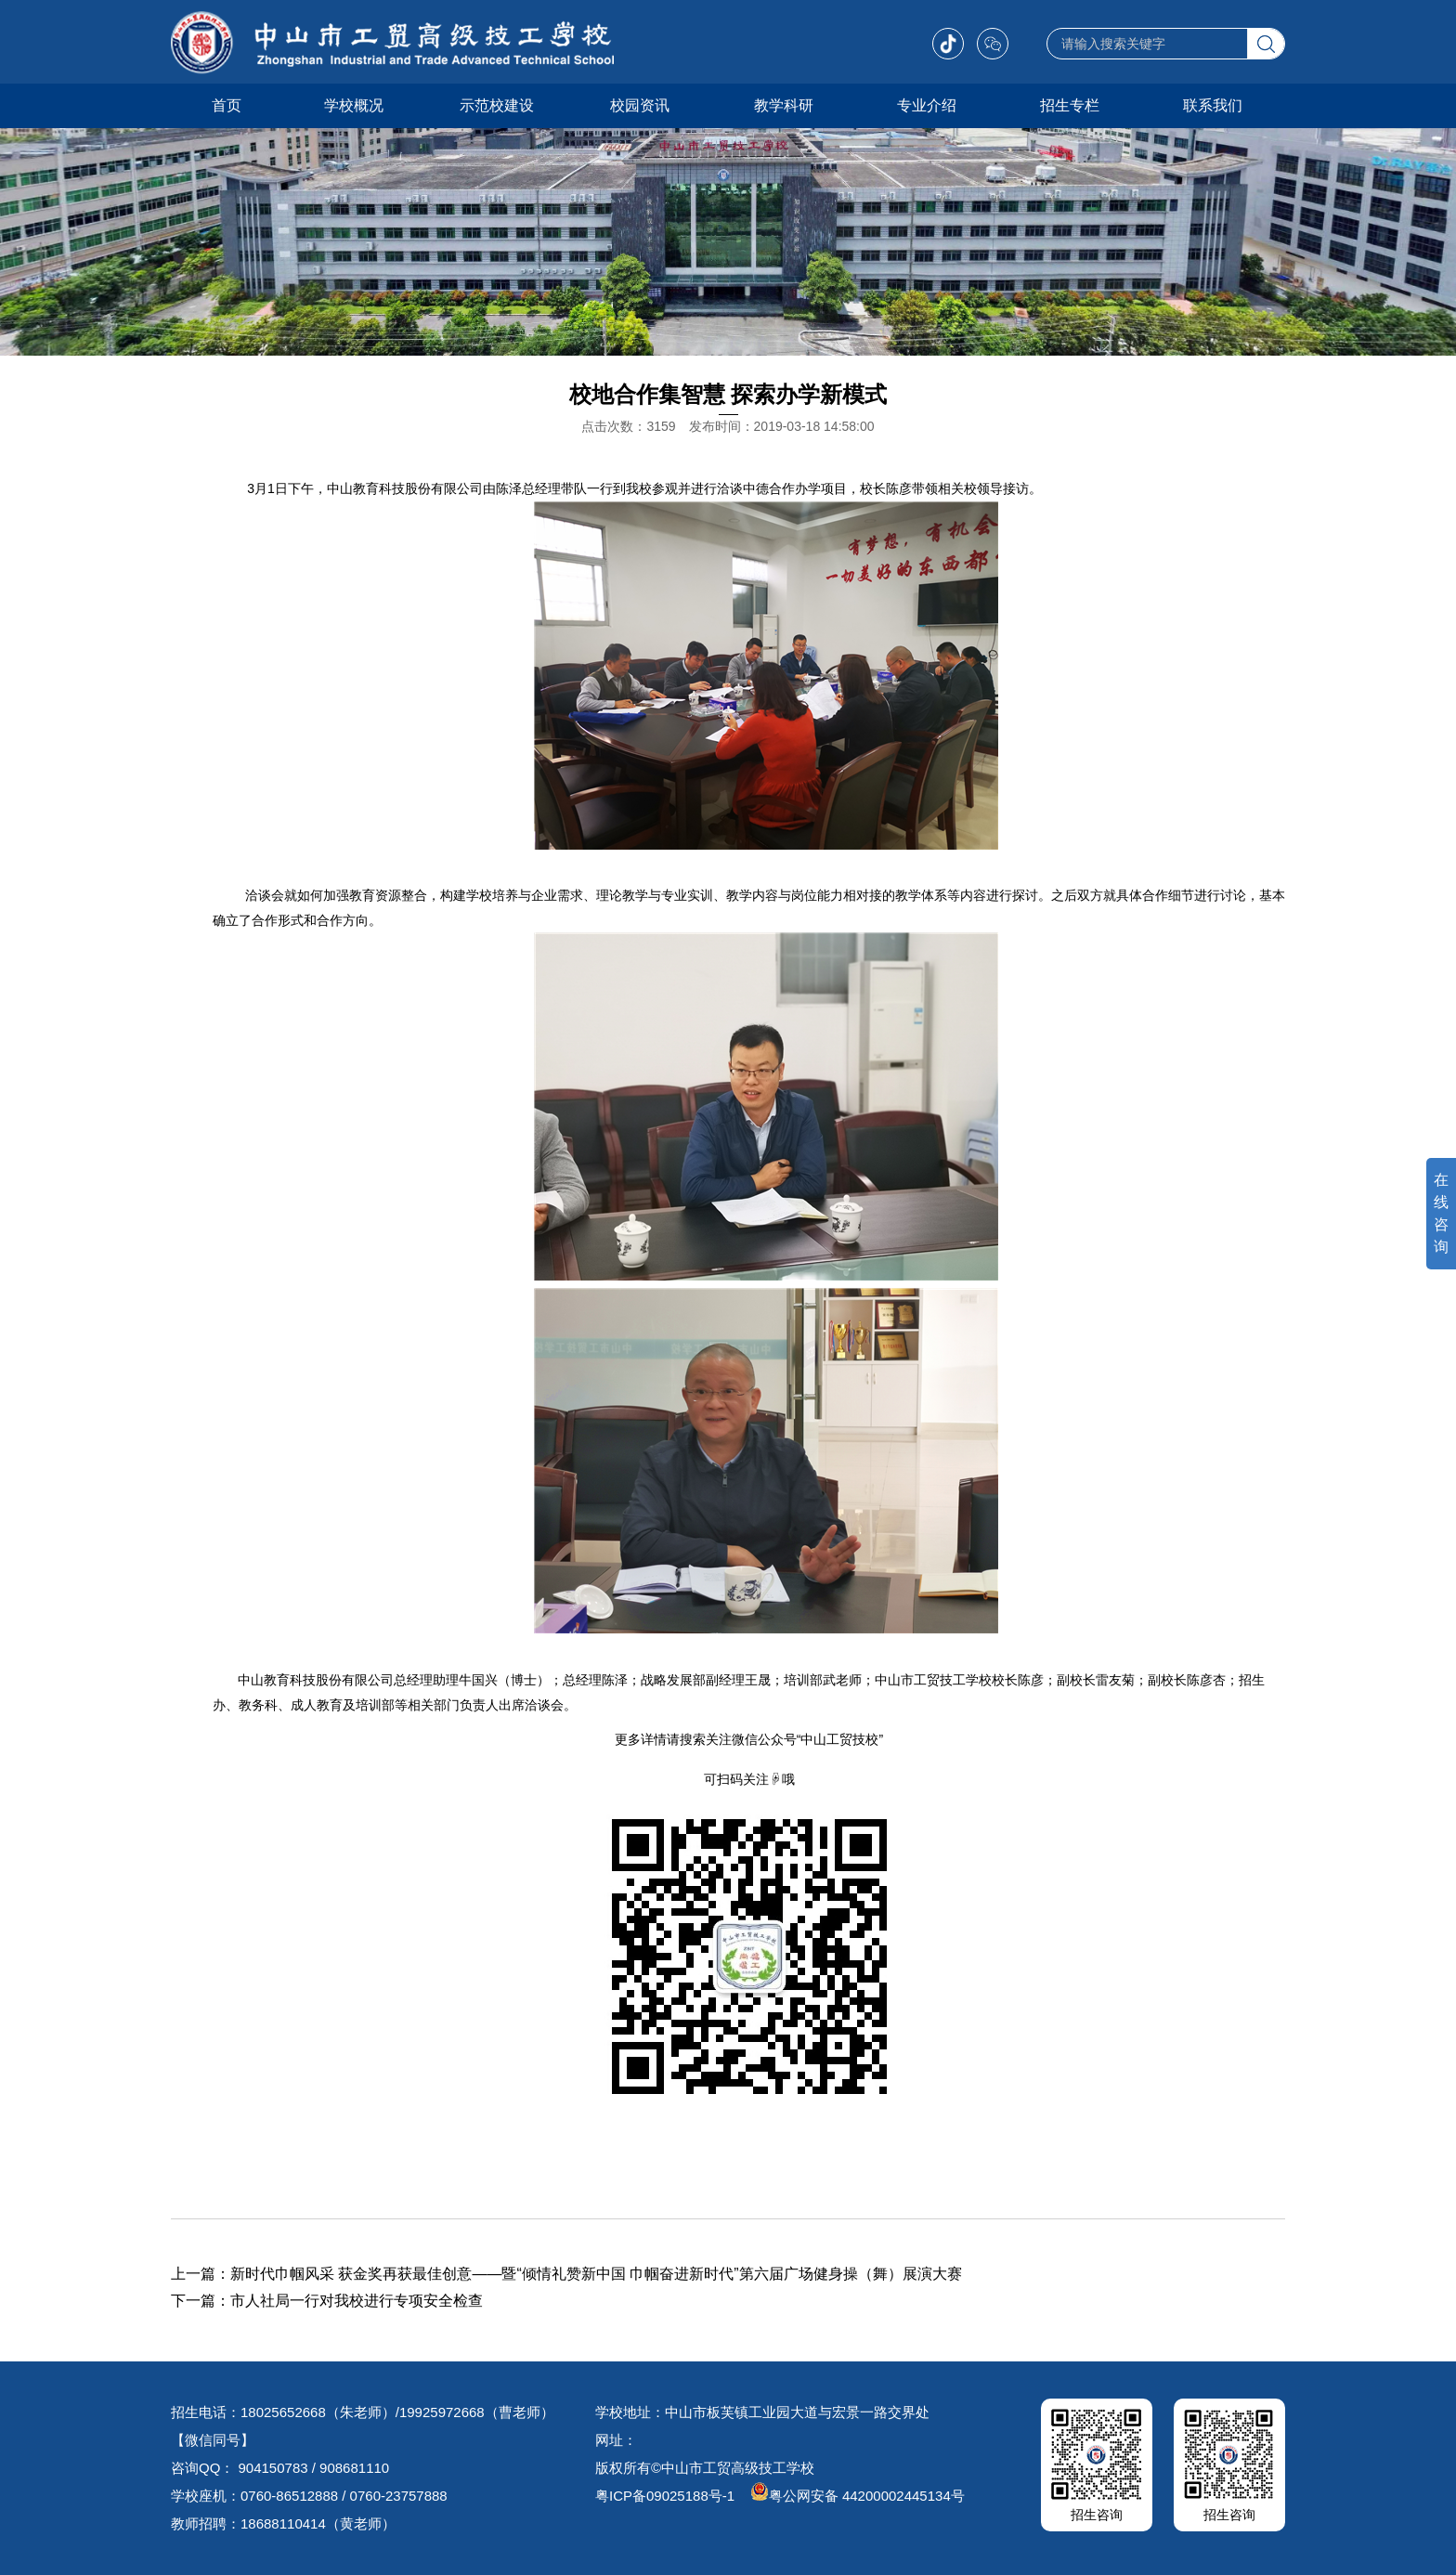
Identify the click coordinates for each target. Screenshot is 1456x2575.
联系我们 (1212, 105)
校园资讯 (640, 105)
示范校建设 (497, 105)
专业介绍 (926, 105)
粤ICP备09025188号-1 (664, 2495)
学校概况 (354, 105)
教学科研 (783, 105)
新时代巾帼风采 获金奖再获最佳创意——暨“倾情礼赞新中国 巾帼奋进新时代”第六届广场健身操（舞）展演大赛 (596, 2274)
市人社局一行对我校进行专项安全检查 (356, 2300)
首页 (226, 105)
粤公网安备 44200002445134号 (857, 2495)
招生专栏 (1069, 105)
